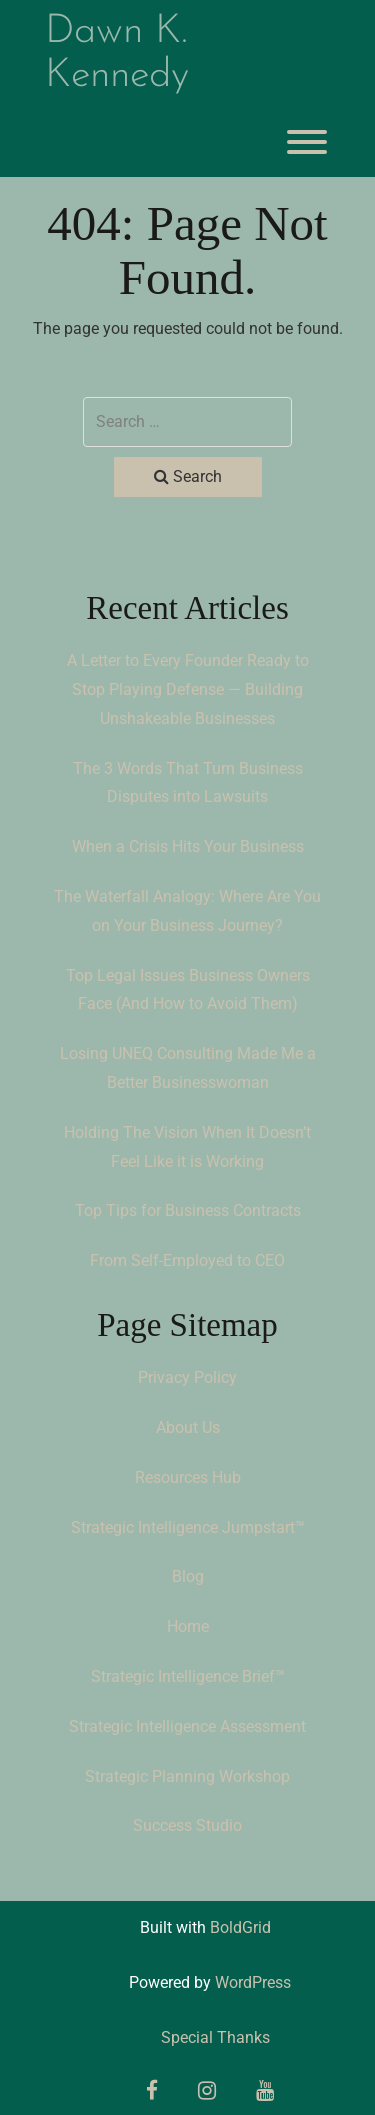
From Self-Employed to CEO (187, 1260)
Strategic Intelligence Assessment (187, 1726)
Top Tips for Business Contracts (188, 1210)
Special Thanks (215, 2037)
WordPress (253, 1982)
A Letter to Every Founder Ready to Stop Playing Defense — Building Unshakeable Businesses (188, 689)
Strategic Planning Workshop (187, 1776)
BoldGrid (240, 1927)
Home (188, 1626)
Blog (188, 1576)
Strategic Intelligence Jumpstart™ (188, 1527)
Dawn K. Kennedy (117, 54)
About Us (188, 1427)
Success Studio (187, 1825)
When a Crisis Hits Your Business (188, 846)
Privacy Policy (187, 1377)
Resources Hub (188, 1477)
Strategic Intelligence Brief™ (188, 1676)
